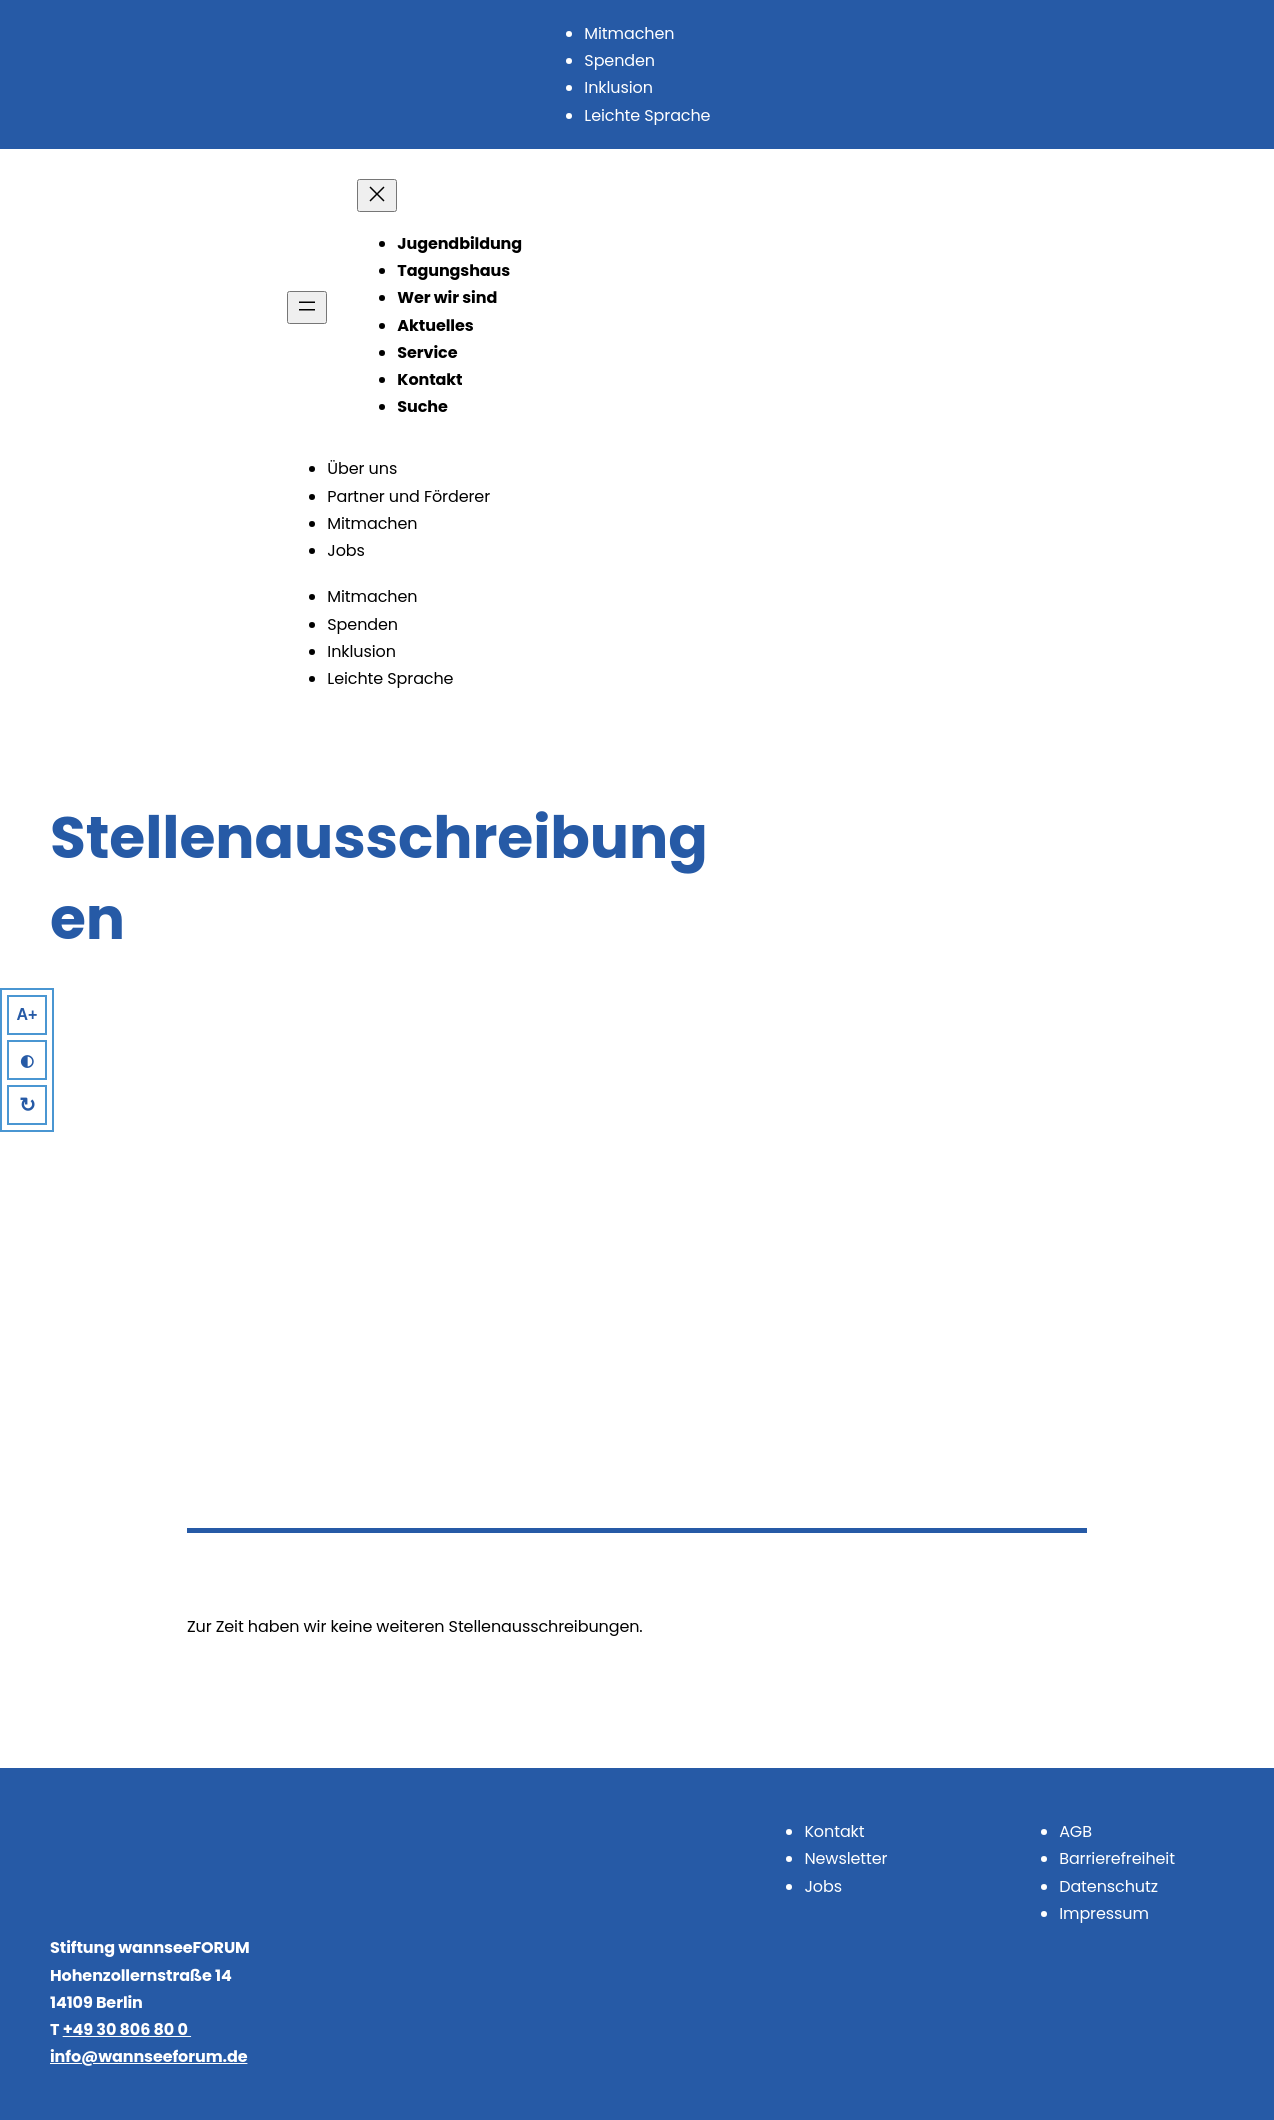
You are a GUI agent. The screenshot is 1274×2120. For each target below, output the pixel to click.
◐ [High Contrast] (27, 1060)
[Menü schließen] (377, 195)
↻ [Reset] (27, 1105)
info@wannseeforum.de (148, 2056)
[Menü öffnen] (307, 307)
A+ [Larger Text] (27, 1014)
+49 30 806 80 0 (127, 2029)
